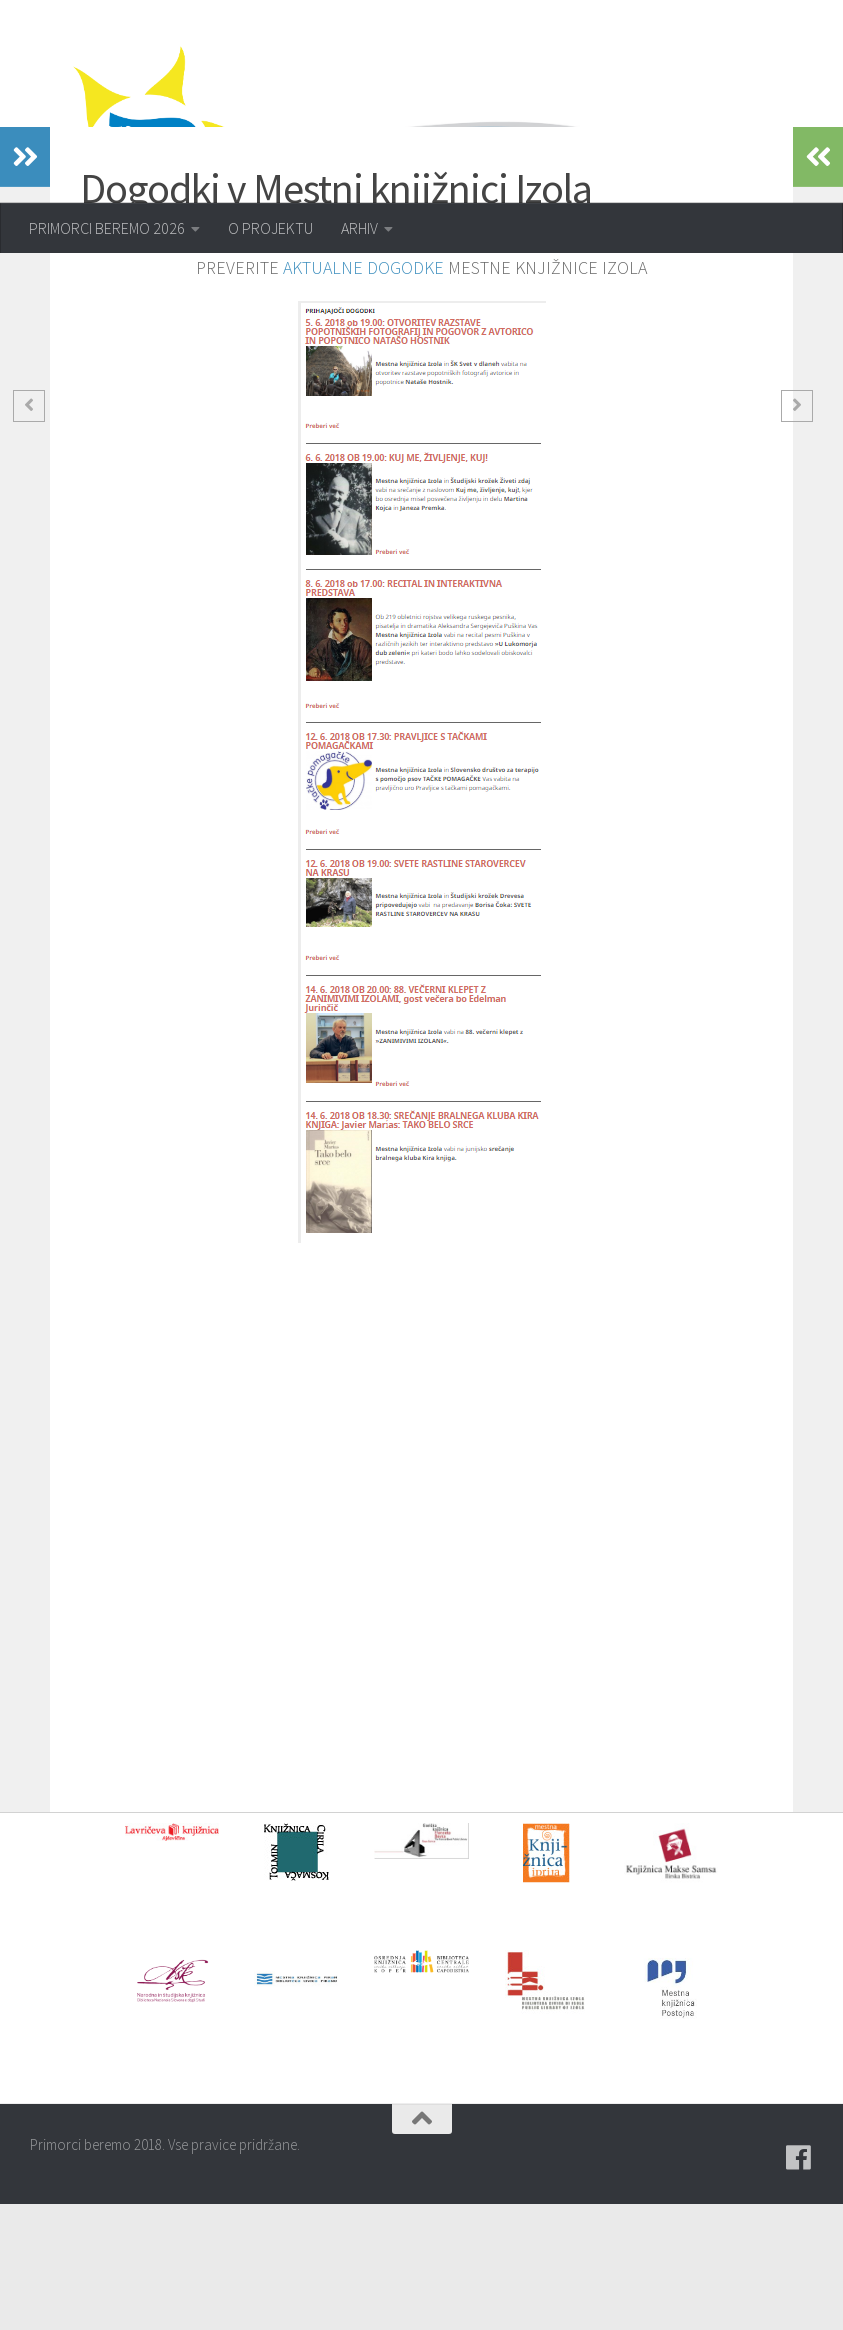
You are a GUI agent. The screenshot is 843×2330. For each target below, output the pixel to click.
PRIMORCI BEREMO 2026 (107, 228)
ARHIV (359, 228)
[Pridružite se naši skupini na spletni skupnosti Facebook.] (799, 2284)
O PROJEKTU (270, 228)
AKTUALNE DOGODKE (363, 393)
